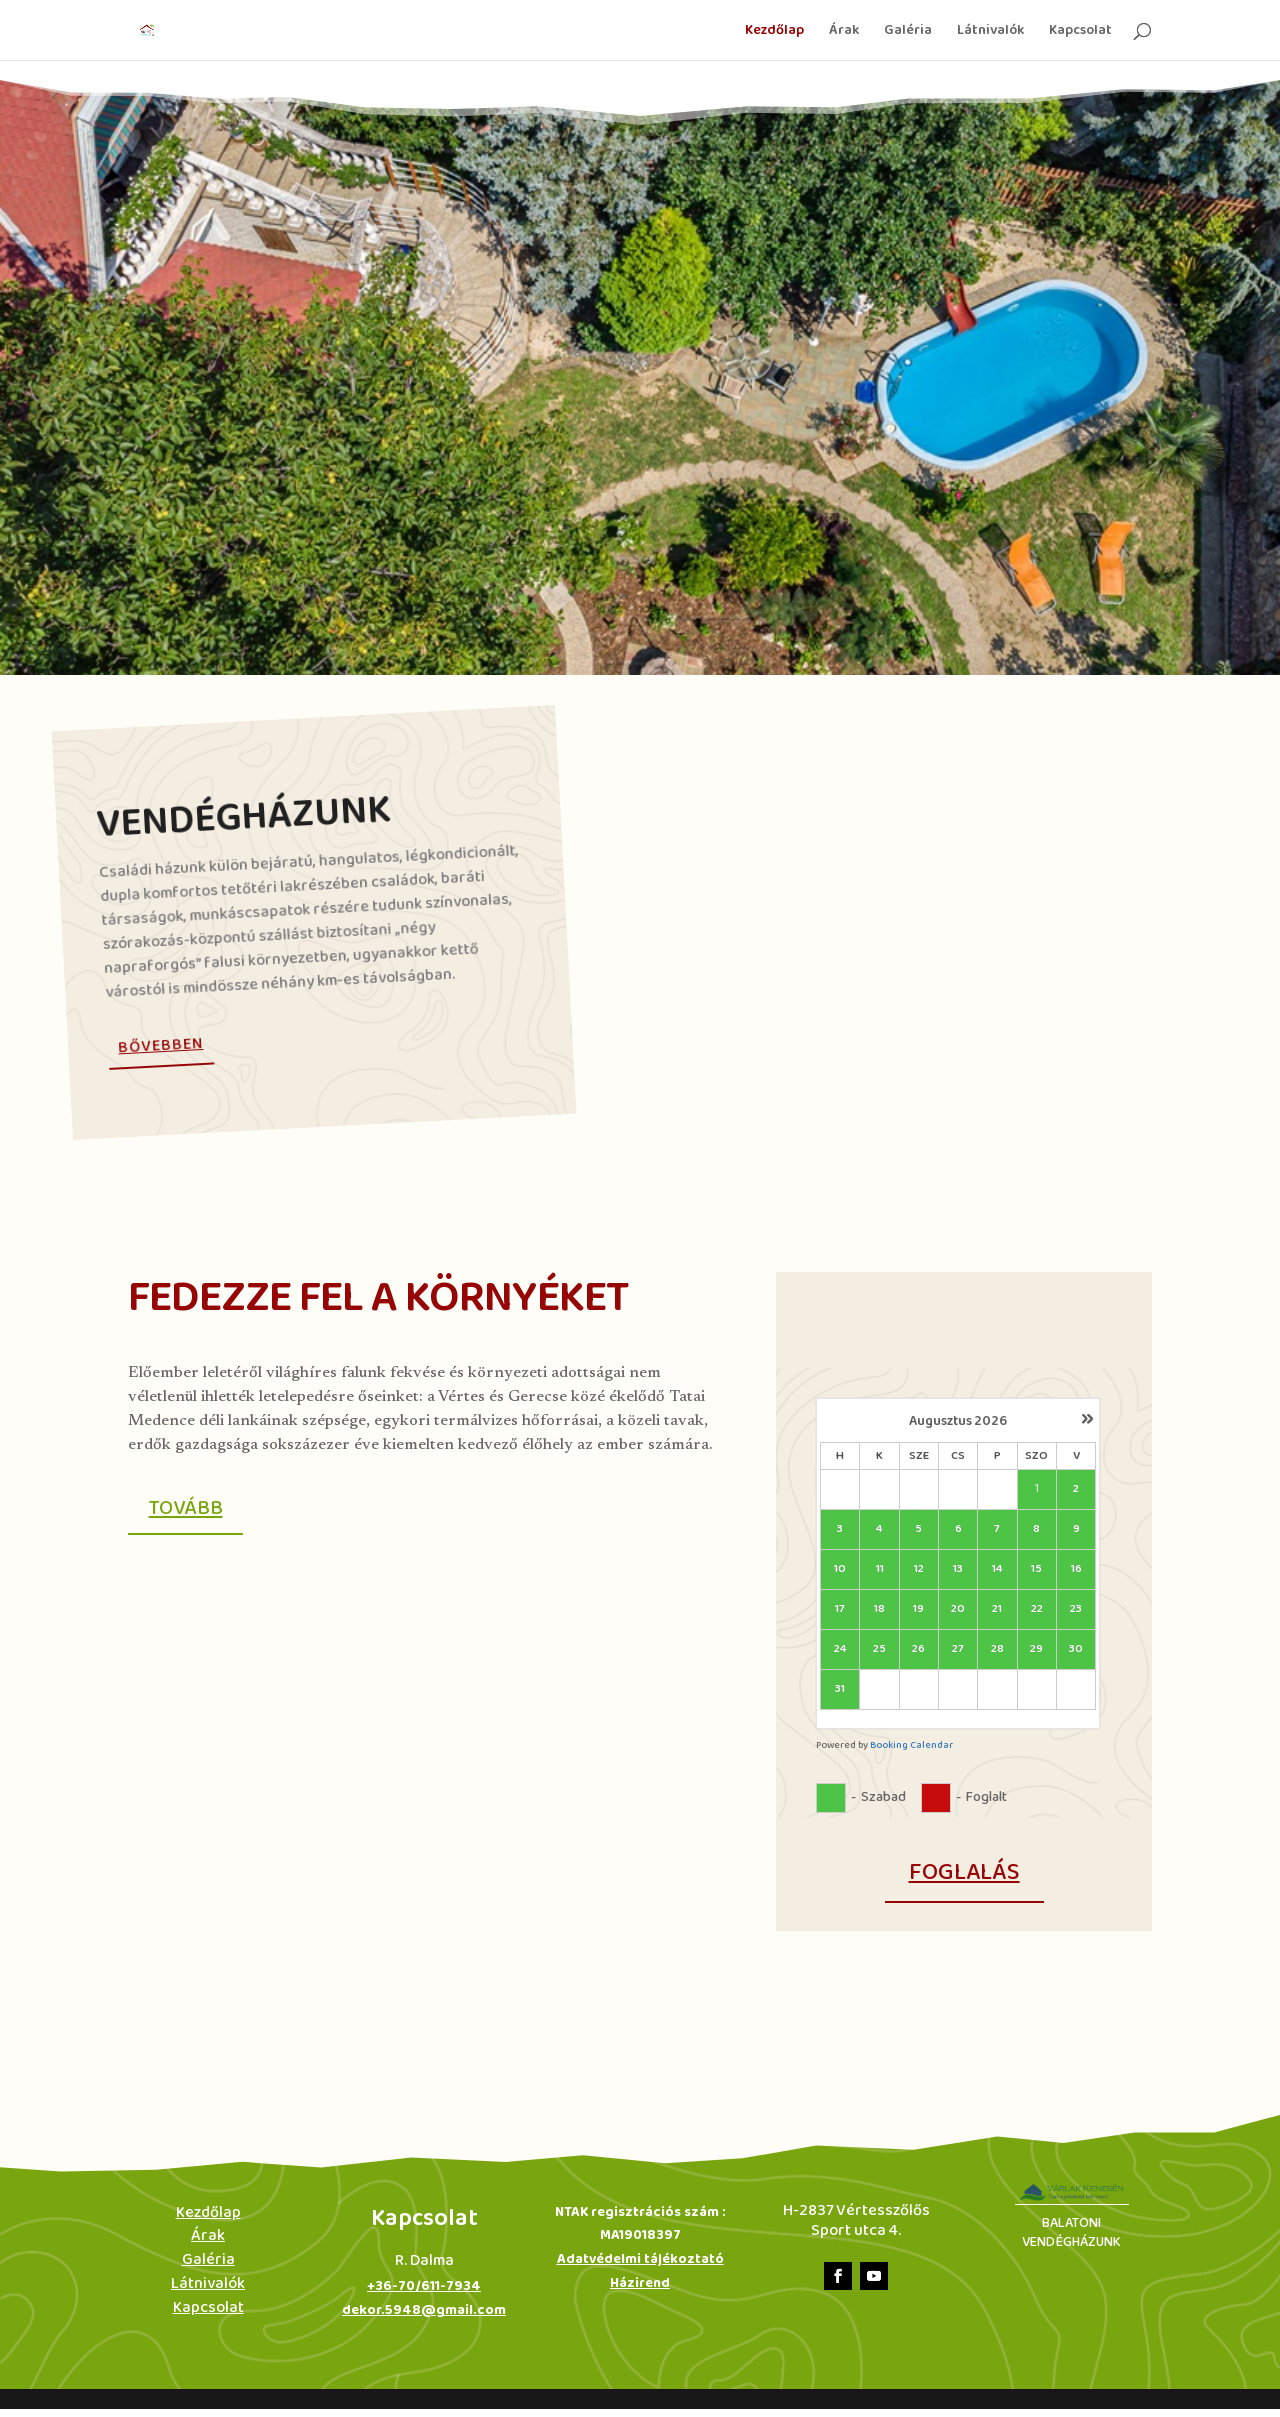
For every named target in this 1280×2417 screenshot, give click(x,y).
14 (997, 1569)
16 (1076, 1569)
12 (919, 1569)
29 (1036, 1649)
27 (958, 1649)
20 (958, 1609)
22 (1037, 1609)
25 (879, 1649)
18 (879, 1609)
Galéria (908, 32)
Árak (844, 32)
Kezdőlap (774, 32)
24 (840, 1649)
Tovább (194, 1513)
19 (918, 1609)
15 (1036, 1569)
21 (997, 1609)
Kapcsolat (1080, 32)
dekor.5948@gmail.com (424, 2318)
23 (1076, 1609)
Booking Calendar (911, 1745)
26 (918, 1649)
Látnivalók (990, 32)
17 (840, 1609)
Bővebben (161, 1045)
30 (1076, 1649)
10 (840, 1569)
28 (997, 1649)
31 (840, 1689)
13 (958, 1569)
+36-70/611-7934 (424, 2294)
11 (880, 1569)
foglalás (964, 1873)
